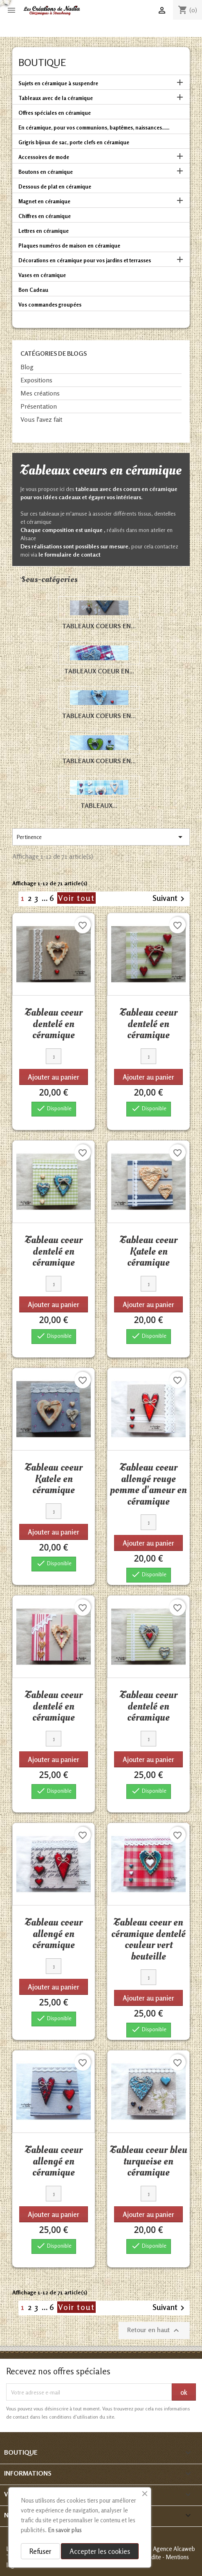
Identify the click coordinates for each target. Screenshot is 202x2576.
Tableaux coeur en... (99, 671)
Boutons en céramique (45, 171)
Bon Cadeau (33, 289)
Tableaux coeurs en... (99, 626)
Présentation (38, 406)
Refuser (40, 2551)
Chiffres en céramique (44, 216)
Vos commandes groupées (49, 304)
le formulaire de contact (69, 554)
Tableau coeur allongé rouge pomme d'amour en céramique (148, 1484)
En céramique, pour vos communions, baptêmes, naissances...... (93, 127)
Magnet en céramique (44, 201)
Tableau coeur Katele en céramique (148, 1251)
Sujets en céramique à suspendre (58, 83)
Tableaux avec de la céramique (55, 98)
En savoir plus (65, 2530)
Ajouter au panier (53, 1077)
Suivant (170, 899)
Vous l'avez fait (41, 419)
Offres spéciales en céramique (54, 112)
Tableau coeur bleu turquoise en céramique (148, 2161)
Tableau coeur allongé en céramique (54, 1933)
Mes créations (40, 393)
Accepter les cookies (100, 2551)
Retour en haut (154, 2330)
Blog (27, 367)
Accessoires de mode (43, 157)
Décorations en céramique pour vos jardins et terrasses (84, 260)
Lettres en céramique (43, 230)
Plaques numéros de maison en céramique (69, 245)
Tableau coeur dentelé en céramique (54, 1023)
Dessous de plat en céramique (54, 186)
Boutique (42, 62)
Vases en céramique (42, 275)
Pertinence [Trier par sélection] (101, 837)
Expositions (36, 380)
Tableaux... (99, 805)
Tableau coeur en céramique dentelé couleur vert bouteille (148, 1939)
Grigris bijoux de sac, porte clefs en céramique (73, 142)
